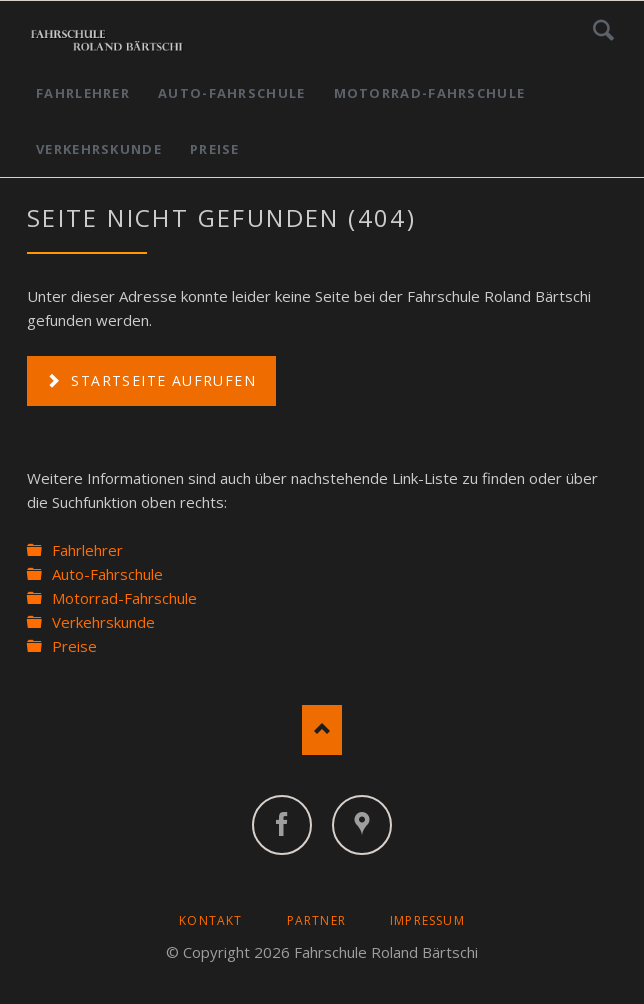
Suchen (603, 30)
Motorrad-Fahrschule (430, 93)
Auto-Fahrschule (232, 93)
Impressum (427, 920)
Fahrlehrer (83, 93)
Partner (316, 920)
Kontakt (210, 920)
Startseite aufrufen (161, 380)
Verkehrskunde (99, 149)
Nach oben (322, 730)
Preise (215, 149)
